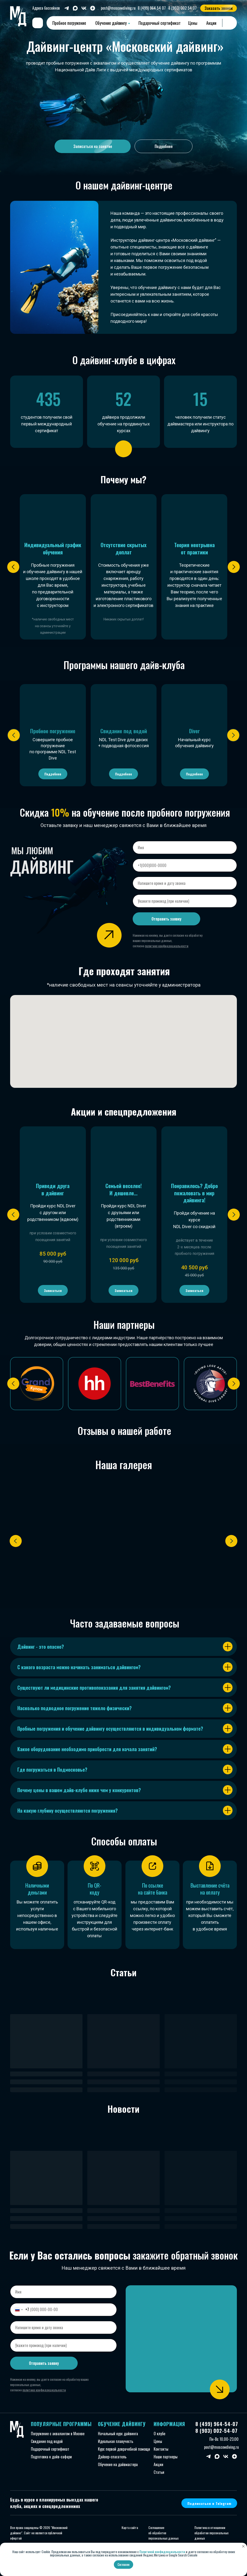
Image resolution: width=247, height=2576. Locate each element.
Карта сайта (130, 2527)
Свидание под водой (47, 2441)
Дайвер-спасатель (112, 2457)
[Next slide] (231, 1541)
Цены (158, 2441)
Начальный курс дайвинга (118, 2433)
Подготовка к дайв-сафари (51, 2457)
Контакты (161, 2449)
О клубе (159, 2433)
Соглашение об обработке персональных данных (163, 2533)
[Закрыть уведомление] (243, 2546)
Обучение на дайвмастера (118, 2464)
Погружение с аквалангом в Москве (57, 2433)
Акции (158, 2464)
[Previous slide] (16, 1541)
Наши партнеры (166, 2457)
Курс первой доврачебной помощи (124, 2449)
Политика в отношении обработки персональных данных (211, 2533)
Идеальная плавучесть (115, 2441)
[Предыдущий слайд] (13, 567)
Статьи (159, 2472)
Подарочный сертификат (50, 2449)
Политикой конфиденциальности (162, 2551)
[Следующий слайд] (234, 567)
